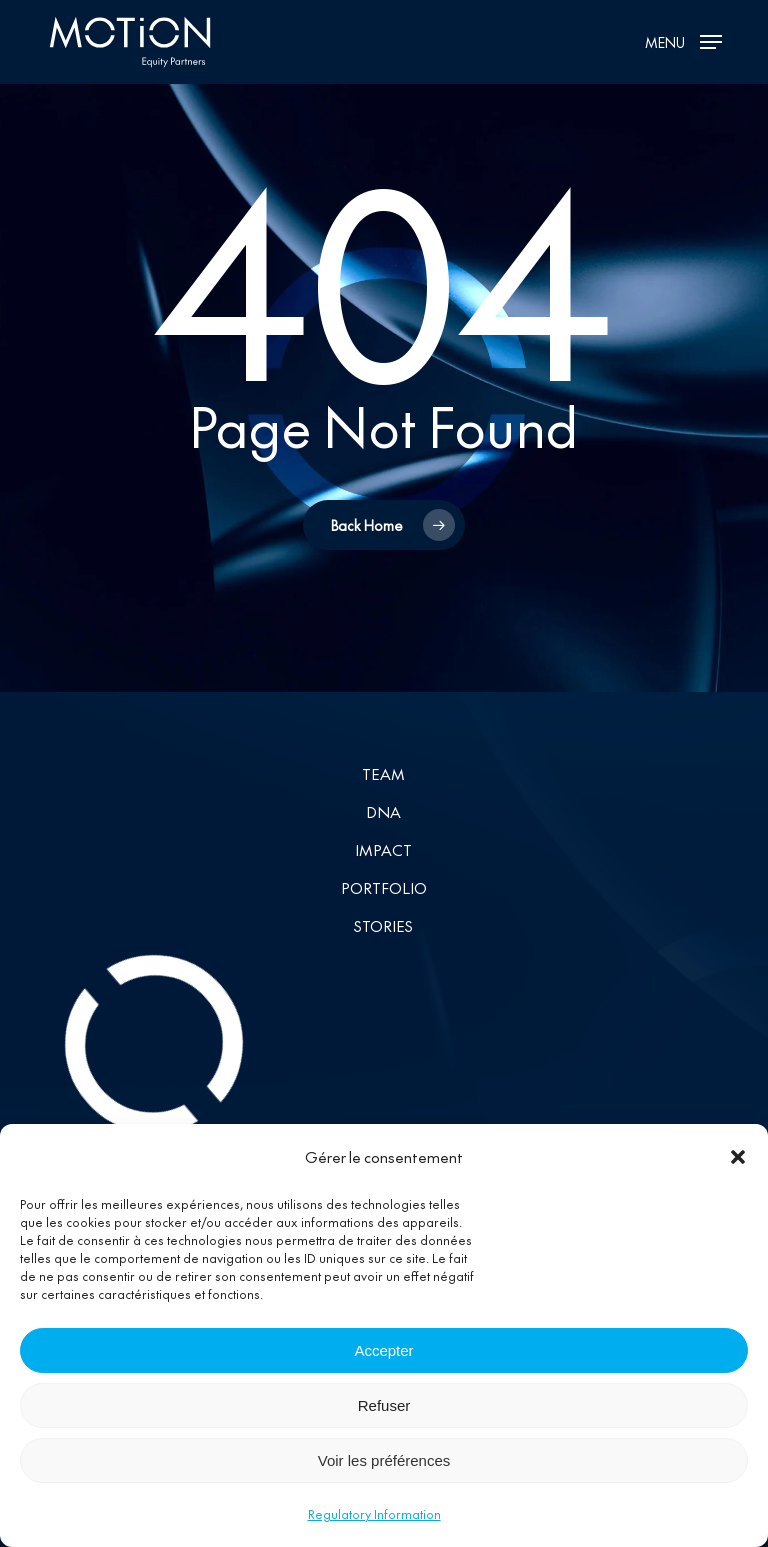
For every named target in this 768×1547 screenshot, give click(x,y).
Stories (383, 925)
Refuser (384, 1417)
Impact (383, 849)
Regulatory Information (374, 1527)
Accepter (383, 1362)
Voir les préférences (384, 1472)
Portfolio (384, 887)
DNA (383, 811)
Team (383, 773)
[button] (738, 1170)
